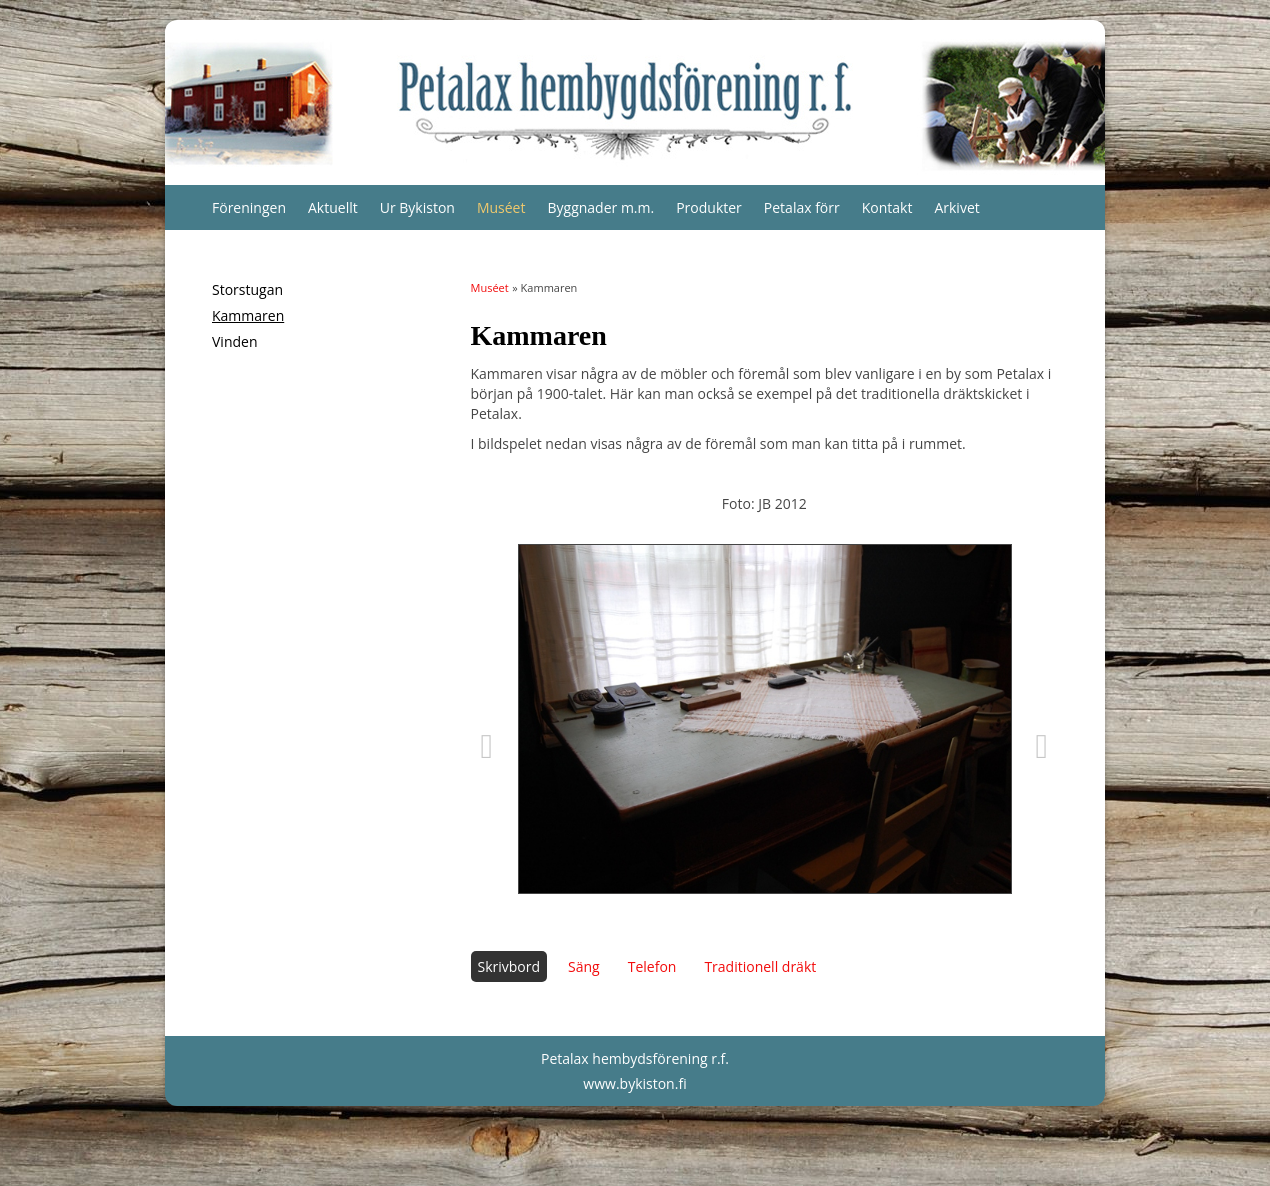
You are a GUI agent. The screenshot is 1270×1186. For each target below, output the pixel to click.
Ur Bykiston (417, 207)
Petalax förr (802, 207)
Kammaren (248, 315)
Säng (584, 966)
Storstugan (247, 289)
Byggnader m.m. (600, 207)
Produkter (709, 207)
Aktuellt (333, 207)
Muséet (501, 207)
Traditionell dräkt (760, 966)
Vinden (234, 341)
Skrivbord (509, 966)
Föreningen (249, 207)
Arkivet (956, 207)
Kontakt (887, 207)
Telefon (652, 966)
